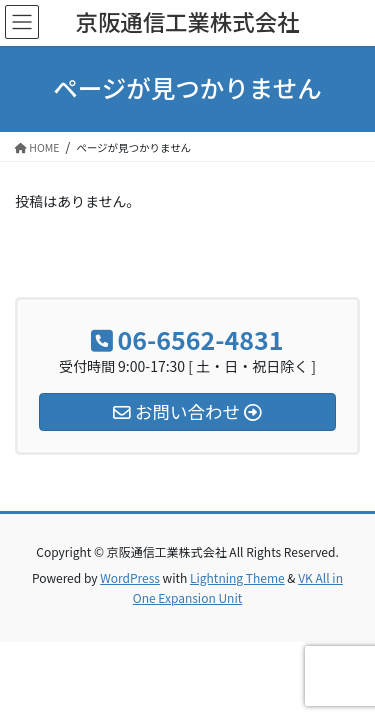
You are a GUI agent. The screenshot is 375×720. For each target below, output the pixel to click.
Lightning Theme (237, 577)
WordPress (130, 577)
